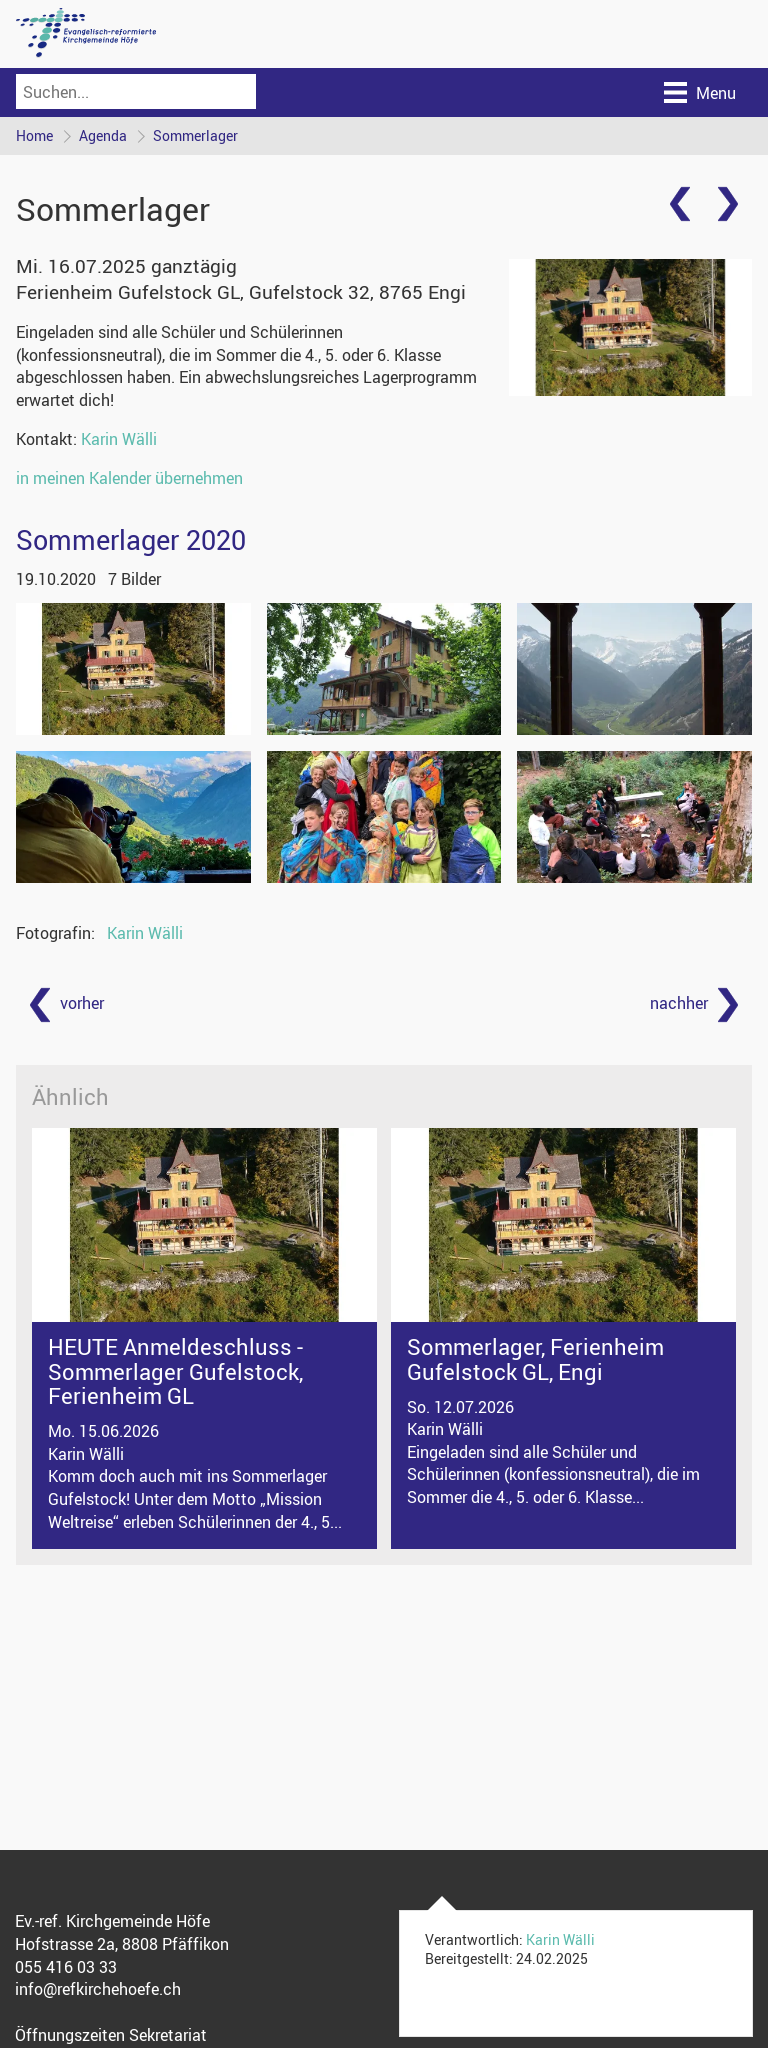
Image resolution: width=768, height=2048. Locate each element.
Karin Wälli (119, 439)
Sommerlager (195, 135)
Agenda (103, 135)
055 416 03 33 (66, 1967)
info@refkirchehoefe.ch (98, 1990)
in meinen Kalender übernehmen (129, 478)
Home (34, 135)
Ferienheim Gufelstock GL (241, 292)
